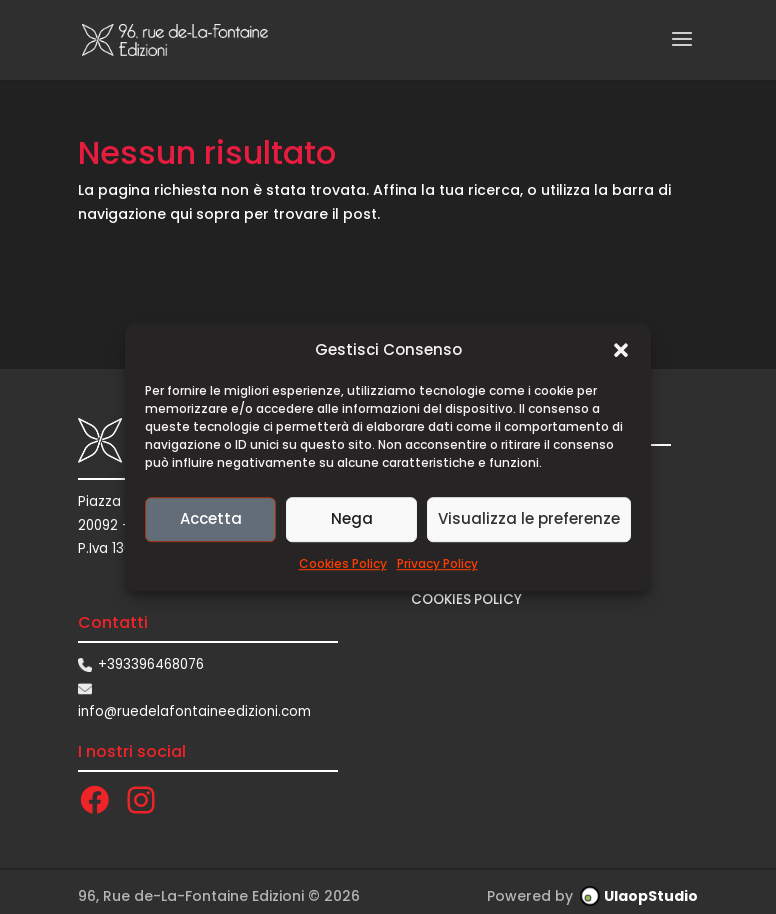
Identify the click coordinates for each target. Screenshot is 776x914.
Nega (352, 519)
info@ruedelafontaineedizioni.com (194, 711)
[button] (621, 350)
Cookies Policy (343, 563)
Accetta (211, 519)
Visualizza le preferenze (529, 519)
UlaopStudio (651, 896)
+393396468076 (151, 664)
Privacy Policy (437, 563)
